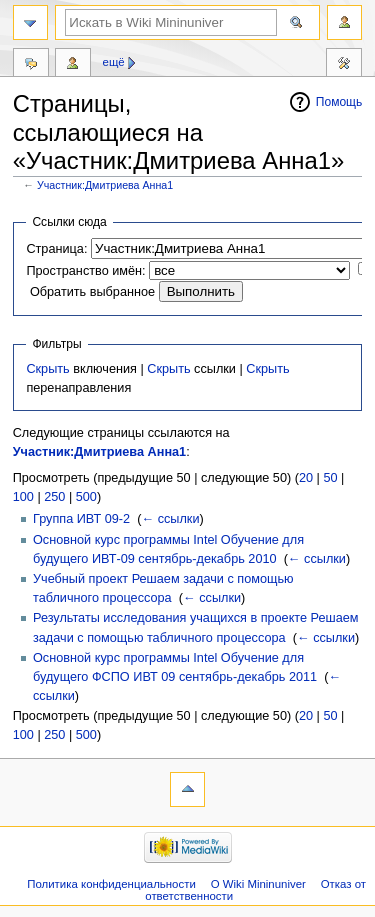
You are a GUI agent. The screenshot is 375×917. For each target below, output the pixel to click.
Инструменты (344, 65)
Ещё (114, 62)
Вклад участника (73, 65)
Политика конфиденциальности (111, 884)
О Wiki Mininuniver (258, 884)
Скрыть (47, 369)
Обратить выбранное (92, 292)
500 (86, 497)
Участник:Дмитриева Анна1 (105, 185)
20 (306, 478)
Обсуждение (31, 65)
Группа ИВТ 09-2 (81, 519)
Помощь (339, 102)
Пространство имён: (85, 271)
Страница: (56, 249)
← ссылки (170, 519)
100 (23, 497)
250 (54, 497)
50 (330, 478)
